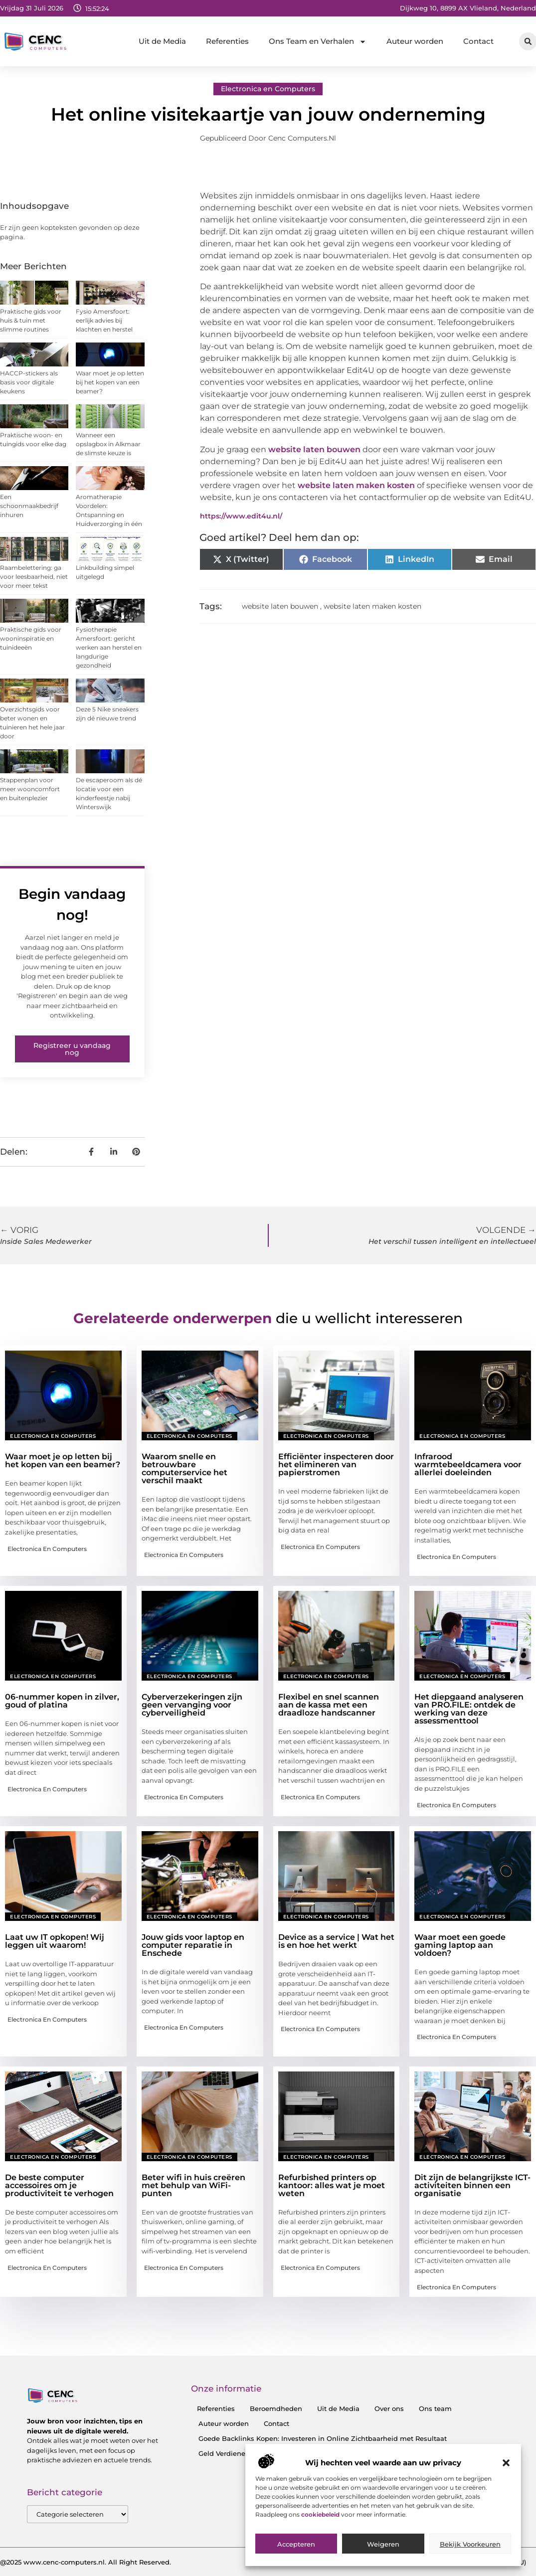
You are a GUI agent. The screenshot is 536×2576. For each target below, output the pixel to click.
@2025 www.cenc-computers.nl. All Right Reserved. (85, 2562)
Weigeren (383, 2544)
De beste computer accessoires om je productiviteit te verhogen (59, 2185)
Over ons (389, 2408)
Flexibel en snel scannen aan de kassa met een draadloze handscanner (328, 1704)
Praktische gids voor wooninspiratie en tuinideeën (30, 638)
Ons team (435, 2408)
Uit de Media (162, 41)
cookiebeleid (321, 2514)
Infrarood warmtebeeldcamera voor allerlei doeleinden (468, 1464)
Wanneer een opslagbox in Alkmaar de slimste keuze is (108, 444)
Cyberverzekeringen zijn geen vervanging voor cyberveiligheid (192, 1704)
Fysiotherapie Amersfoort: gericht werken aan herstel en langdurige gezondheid (109, 647)
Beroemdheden (276, 2408)
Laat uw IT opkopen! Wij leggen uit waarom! (54, 1941)
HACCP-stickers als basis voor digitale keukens (29, 382)
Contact (478, 41)
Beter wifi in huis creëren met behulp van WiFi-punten (193, 2185)
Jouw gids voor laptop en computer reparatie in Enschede (193, 1945)
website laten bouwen (314, 449)
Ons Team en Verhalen (317, 41)
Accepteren (296, 2544)
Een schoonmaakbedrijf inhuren (29, 505)
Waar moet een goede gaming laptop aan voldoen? (460, 1945)
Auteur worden (414, 41)
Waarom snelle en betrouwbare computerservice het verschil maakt (184, 1468)
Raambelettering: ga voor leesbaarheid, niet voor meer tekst (34, 576)
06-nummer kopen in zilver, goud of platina (62, 1701)
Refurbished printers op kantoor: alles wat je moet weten (331, 2185)
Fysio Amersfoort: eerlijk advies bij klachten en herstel (104, 320)
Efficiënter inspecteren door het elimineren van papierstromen (336, 1464)
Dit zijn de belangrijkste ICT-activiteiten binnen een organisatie (472, 2185)
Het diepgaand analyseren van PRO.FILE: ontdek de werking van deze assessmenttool (469, 1708)
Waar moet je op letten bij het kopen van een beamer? (110, 382)
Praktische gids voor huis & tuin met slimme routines (30, 320)
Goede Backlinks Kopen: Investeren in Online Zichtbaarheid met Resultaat (322, 2438)
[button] (506, 2463)
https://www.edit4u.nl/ (241, 516)
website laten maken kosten (356, 485)
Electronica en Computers (268, 88)
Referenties (227, 41)
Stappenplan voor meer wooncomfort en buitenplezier (30, 789)
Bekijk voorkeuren (470, 2544)
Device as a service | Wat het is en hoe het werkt (336, 1941)
